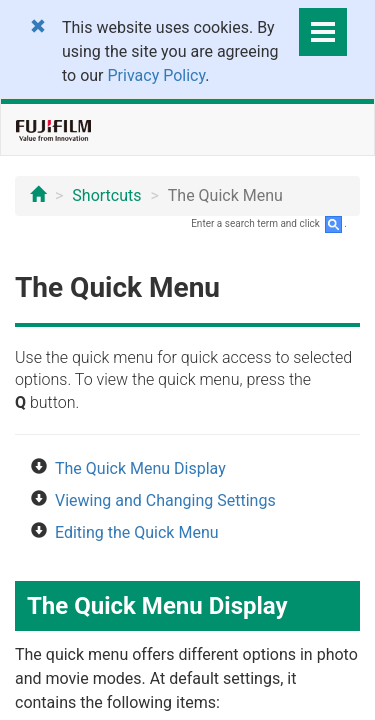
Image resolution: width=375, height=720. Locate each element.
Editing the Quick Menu (137, 532)
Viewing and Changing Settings (165, 500)
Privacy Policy (157, 75)
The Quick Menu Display (140, 468)
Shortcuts (106, 195)
